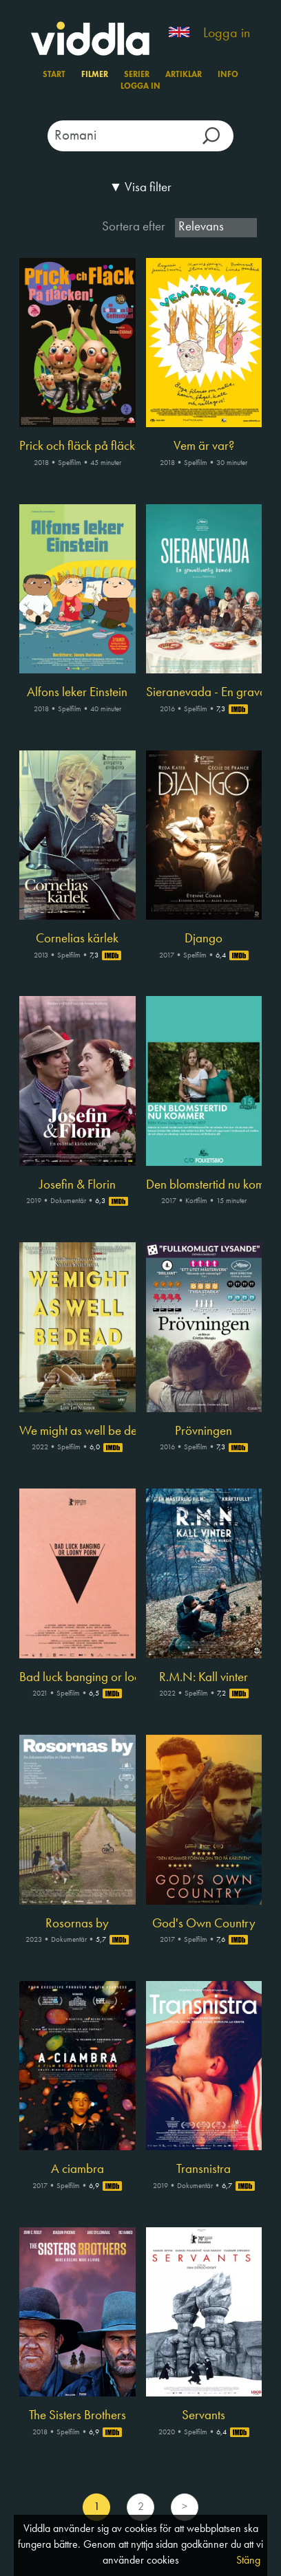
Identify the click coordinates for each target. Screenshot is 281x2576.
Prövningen (203, 1431)
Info (228, 75)
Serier (136, 75)
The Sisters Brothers (77, 2416)
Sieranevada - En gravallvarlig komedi (204, 693)
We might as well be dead (77, 1431)
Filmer (94, 75)
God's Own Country (204, 1924)
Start (54, 75)
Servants (203, 2416)
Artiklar (183, 75)
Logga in (226, 34)
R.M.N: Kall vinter (203, 1678)
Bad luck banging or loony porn (77, 1678)
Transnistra (203, 2169)
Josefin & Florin (77, 1185)
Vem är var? (204, 446)
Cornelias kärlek (77, 939)
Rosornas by (77, 1924)
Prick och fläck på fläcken (77, 446)
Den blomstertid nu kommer (204, 1185)
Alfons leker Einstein (77, 693)
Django (203, 939)
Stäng (248, 2560)
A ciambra (77, 2169)
